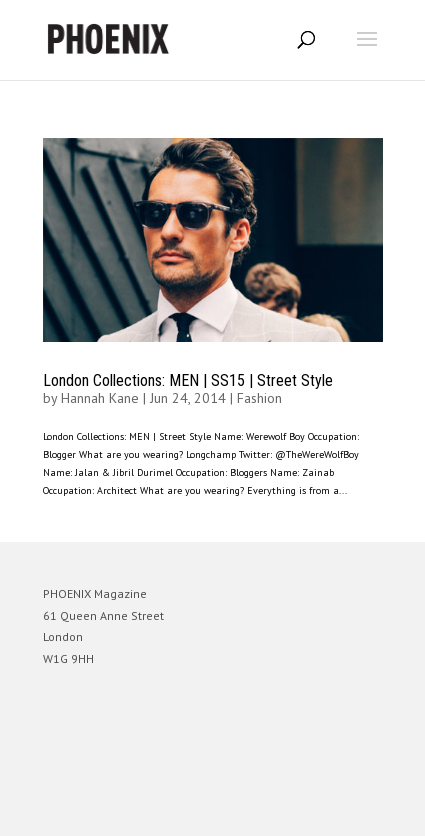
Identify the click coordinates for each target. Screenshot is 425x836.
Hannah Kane (100, 398)
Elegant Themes (185, 811)
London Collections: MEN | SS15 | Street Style (188, 380)
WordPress (309, 811)
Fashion (259, 398)
